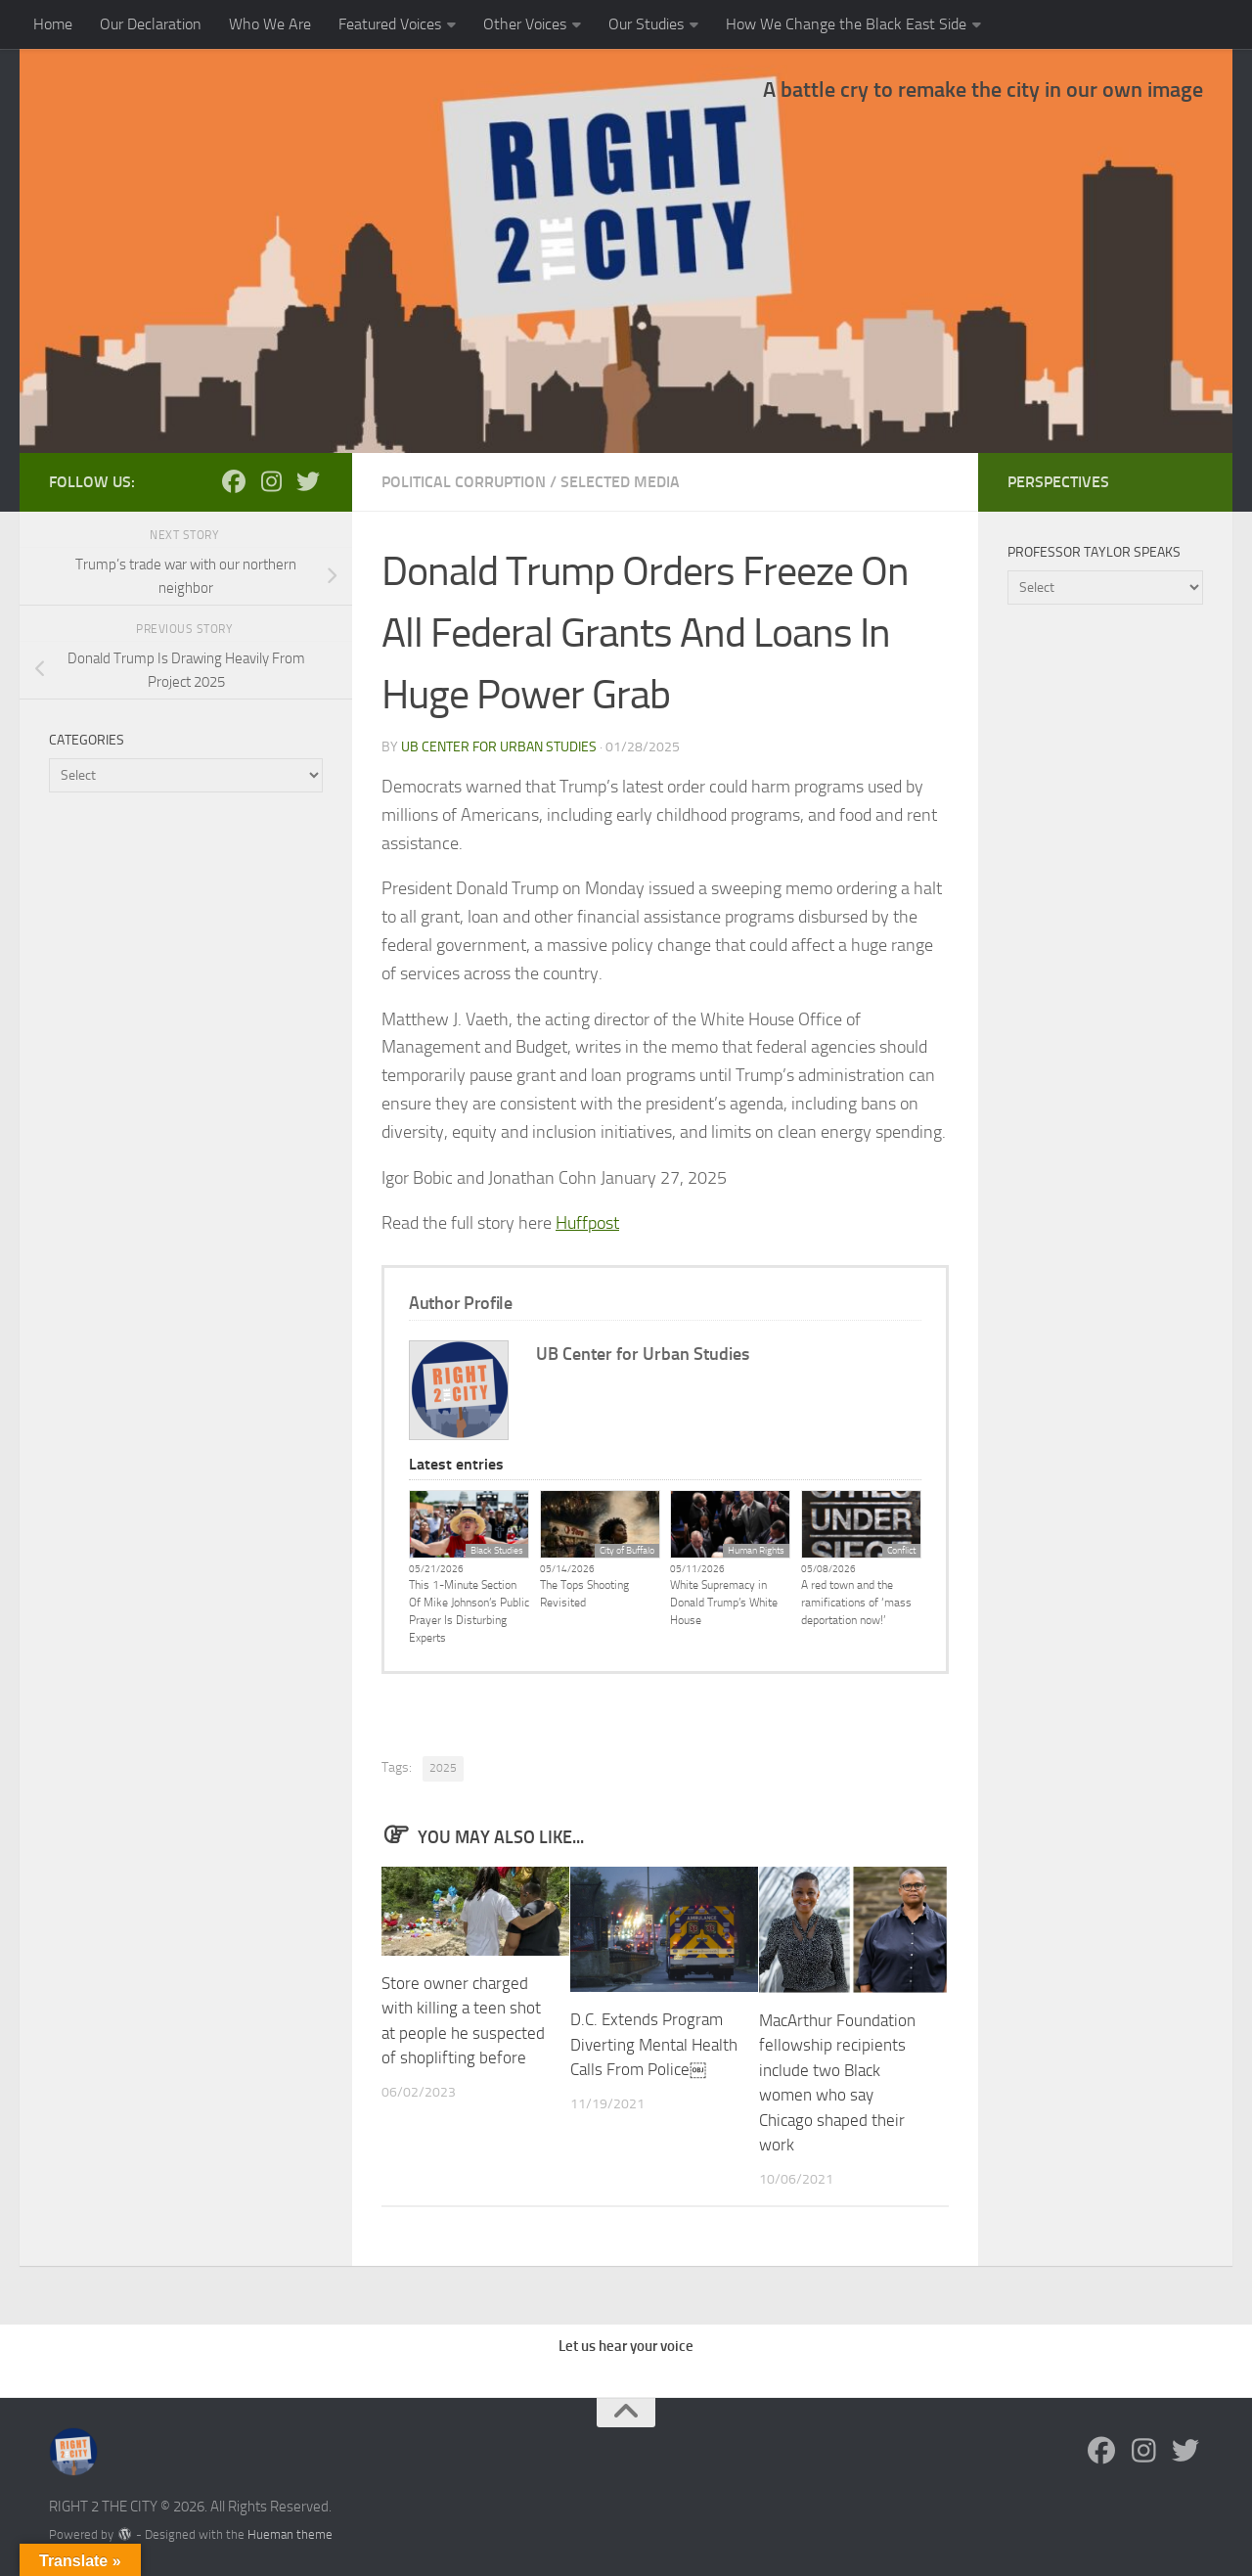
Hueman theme (290, 2534)
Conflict (901, 1551)
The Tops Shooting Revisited (584, 1593)
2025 (443, 1768)
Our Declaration (150, 24)
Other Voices (524, 24)
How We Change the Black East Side (846, 24)
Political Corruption (463, 482)
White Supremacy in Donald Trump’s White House (724, 1602)
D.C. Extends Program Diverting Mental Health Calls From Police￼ (654, 2044)
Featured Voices (389, 24)
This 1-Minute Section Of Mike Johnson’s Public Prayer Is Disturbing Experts (469, 1611)
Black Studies (496, 1551)
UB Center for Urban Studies (499, 747)
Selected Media (620, 482)
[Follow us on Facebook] (233, 481)
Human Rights (756, 1551)
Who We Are (270, 24)
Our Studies (646, 24)
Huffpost (587, 1223)
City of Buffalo (627, 1551)
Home (52, 24)
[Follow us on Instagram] (271, 481)
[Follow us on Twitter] (308, 481)
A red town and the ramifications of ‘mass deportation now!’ (856, 1602)
